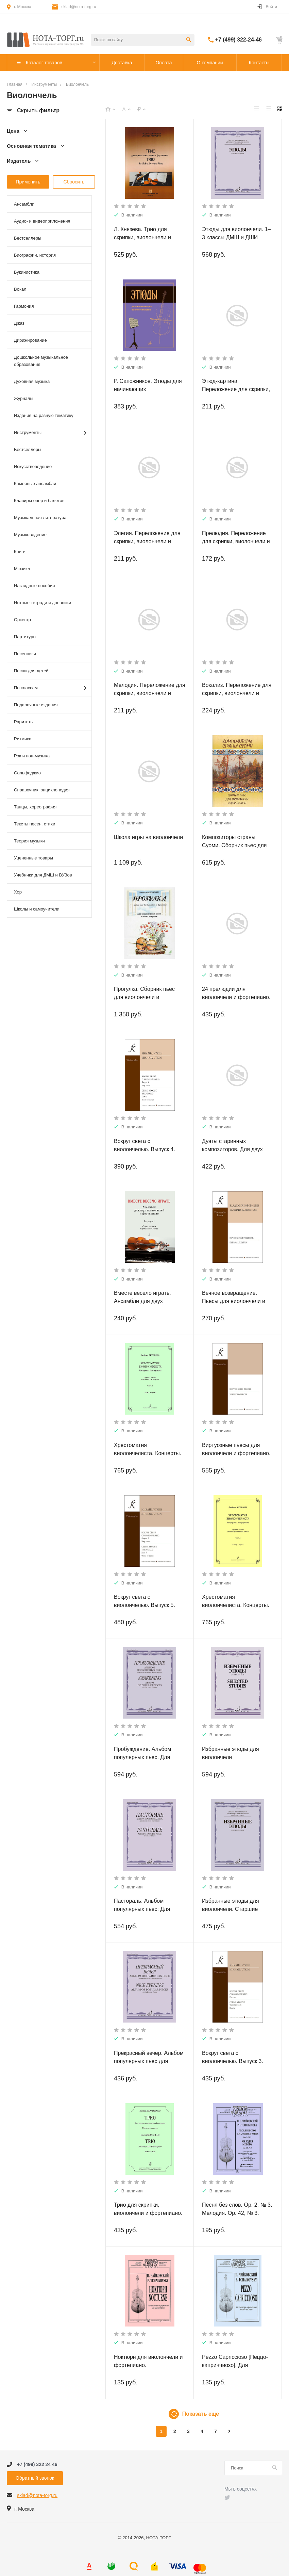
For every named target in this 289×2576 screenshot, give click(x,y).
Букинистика (26, 272)
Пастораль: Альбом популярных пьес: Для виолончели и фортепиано (147, 1909)
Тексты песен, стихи (34, 823)
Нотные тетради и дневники (42, 602)
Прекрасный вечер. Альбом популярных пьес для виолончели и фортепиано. (149, 2061)
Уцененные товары (33, 857)
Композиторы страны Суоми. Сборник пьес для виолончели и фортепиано (235, 845)
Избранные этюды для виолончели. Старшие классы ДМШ (230, 1909)
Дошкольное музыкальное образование (41, 361)
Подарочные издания (36, 704)
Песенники (25, 653)
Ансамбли (24, 204)
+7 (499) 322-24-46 (238, 40)
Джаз (19, 323)
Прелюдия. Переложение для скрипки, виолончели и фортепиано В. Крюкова (236, 541)
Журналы (23, 398)
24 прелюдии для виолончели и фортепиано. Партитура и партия (236, 997)
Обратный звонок (35, 2478)
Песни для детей (31, 670)
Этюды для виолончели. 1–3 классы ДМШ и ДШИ (236, 233)
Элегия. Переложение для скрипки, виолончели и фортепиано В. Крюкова (147, 541)
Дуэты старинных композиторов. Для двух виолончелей (232, 1149)
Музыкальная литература (40, 517)
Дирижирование (30, 340)
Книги (20, 551)
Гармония (24, 306)
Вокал (20, 289)
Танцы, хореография (35, 806)
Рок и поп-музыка (32, 755)
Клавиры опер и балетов (39, 500)
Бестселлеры (27, 238)
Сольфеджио (27, 772)
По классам (50, 688)
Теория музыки (29, 840)
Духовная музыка (32, 381)
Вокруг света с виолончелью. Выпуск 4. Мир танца (144, 1149)
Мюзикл (22, 568)
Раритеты (24, 721)
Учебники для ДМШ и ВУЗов (43, 875)
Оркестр (22, 619)
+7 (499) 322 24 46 (37, 2464)
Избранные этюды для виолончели (230, 1753)
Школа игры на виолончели (148, 837)
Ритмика (22, 738)
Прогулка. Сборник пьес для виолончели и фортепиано (144, 997)
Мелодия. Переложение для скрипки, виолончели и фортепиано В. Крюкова (149, 693)
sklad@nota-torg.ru (79, 6)
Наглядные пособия (34, 585)
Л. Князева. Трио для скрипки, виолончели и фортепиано (142, 237)
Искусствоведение (33, 466)
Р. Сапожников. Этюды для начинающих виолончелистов (148, 389)
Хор (18, 892)
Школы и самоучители (37, 909)
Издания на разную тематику (43, 415)
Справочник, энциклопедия (42, 789)
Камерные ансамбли (35, 483)
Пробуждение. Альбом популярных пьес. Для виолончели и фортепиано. (148, 1757)
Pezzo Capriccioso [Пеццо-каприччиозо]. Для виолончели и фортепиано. (236, 2365)
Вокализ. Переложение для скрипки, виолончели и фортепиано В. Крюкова (236, 693)
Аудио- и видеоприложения (42, 221)
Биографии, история (35, 255)
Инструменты (50, 433)
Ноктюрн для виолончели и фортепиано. (148, 2361)
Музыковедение (30, 534)
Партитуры (25, 636)
